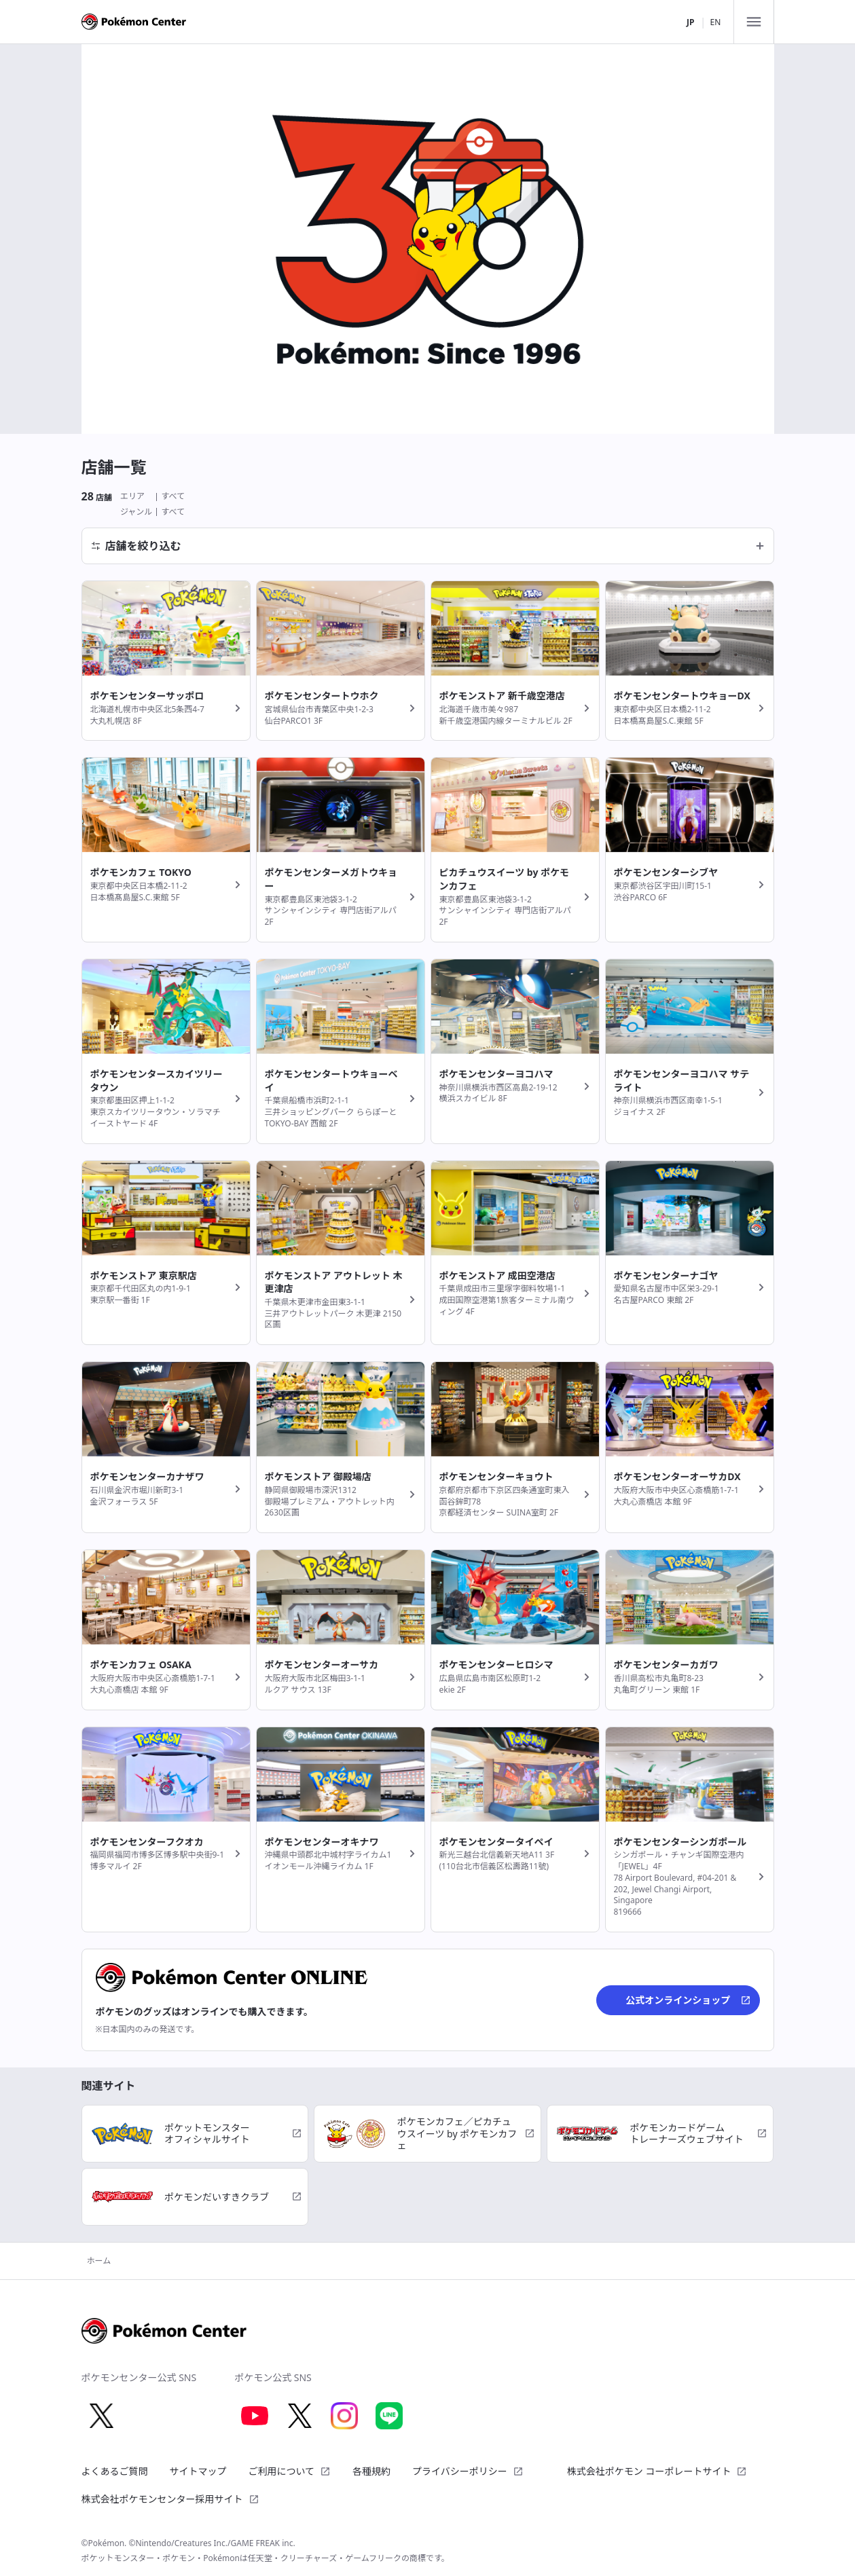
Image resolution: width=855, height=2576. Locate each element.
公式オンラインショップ (687, 1999)
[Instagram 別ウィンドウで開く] (344, 2415)
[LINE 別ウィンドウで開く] (389, 2415)
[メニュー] (753, 21)
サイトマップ (198, 2471)
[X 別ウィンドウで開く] (101, 2415)
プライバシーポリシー (468, 2471)
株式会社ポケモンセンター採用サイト (170, 2498)
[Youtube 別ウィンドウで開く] (254, 2415)
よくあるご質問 (114, 2471)
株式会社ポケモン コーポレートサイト (657, 2471)
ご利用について (290, 2471)
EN (715, 22)
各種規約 (371, 2471)
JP (690, 22)
